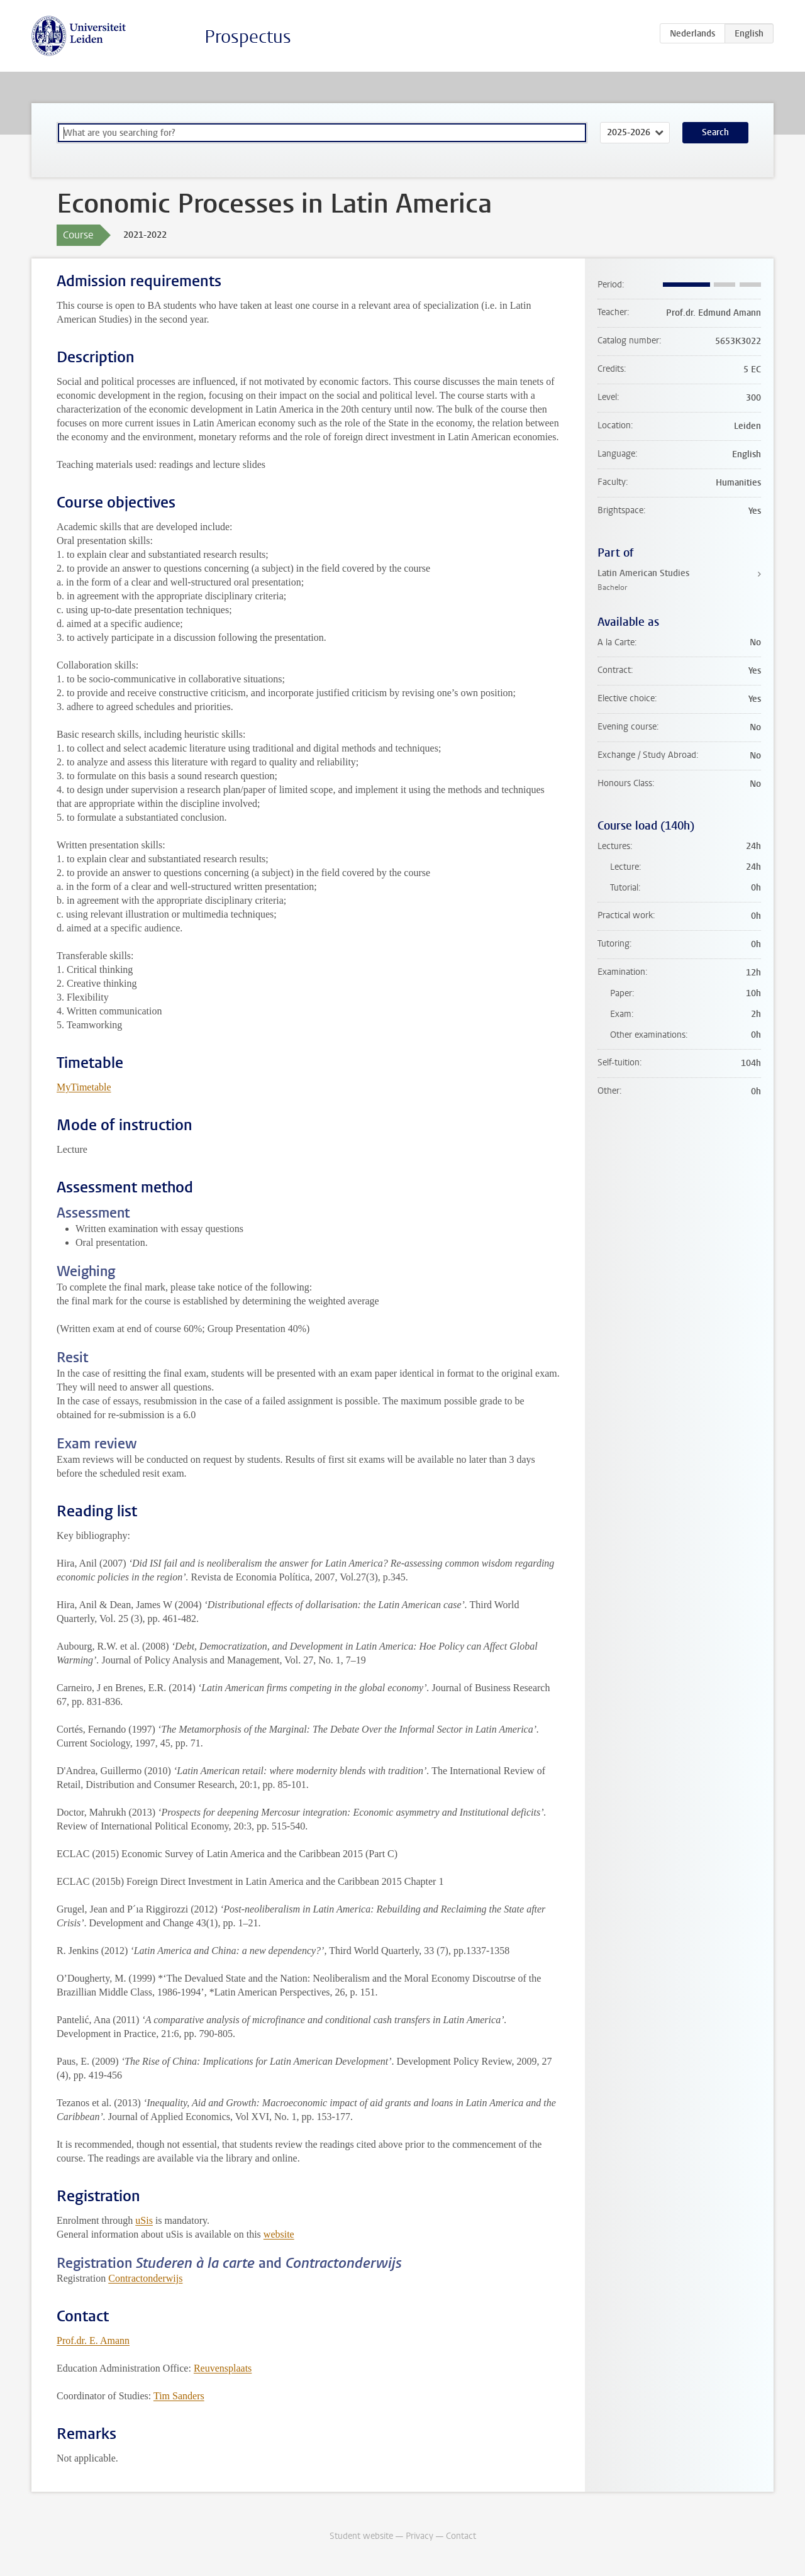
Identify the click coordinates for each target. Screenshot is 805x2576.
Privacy (419, 2536)
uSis (144, 2220)
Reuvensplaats (223, 2368)
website (279, 2234)
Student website (361, 2536)
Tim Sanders (178, 2395)
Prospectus (247, 36)
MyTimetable (84, 1087)
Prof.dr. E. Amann (93, 2340)
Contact (461, 2536)
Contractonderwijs (145, 2278)
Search (715, 132)
